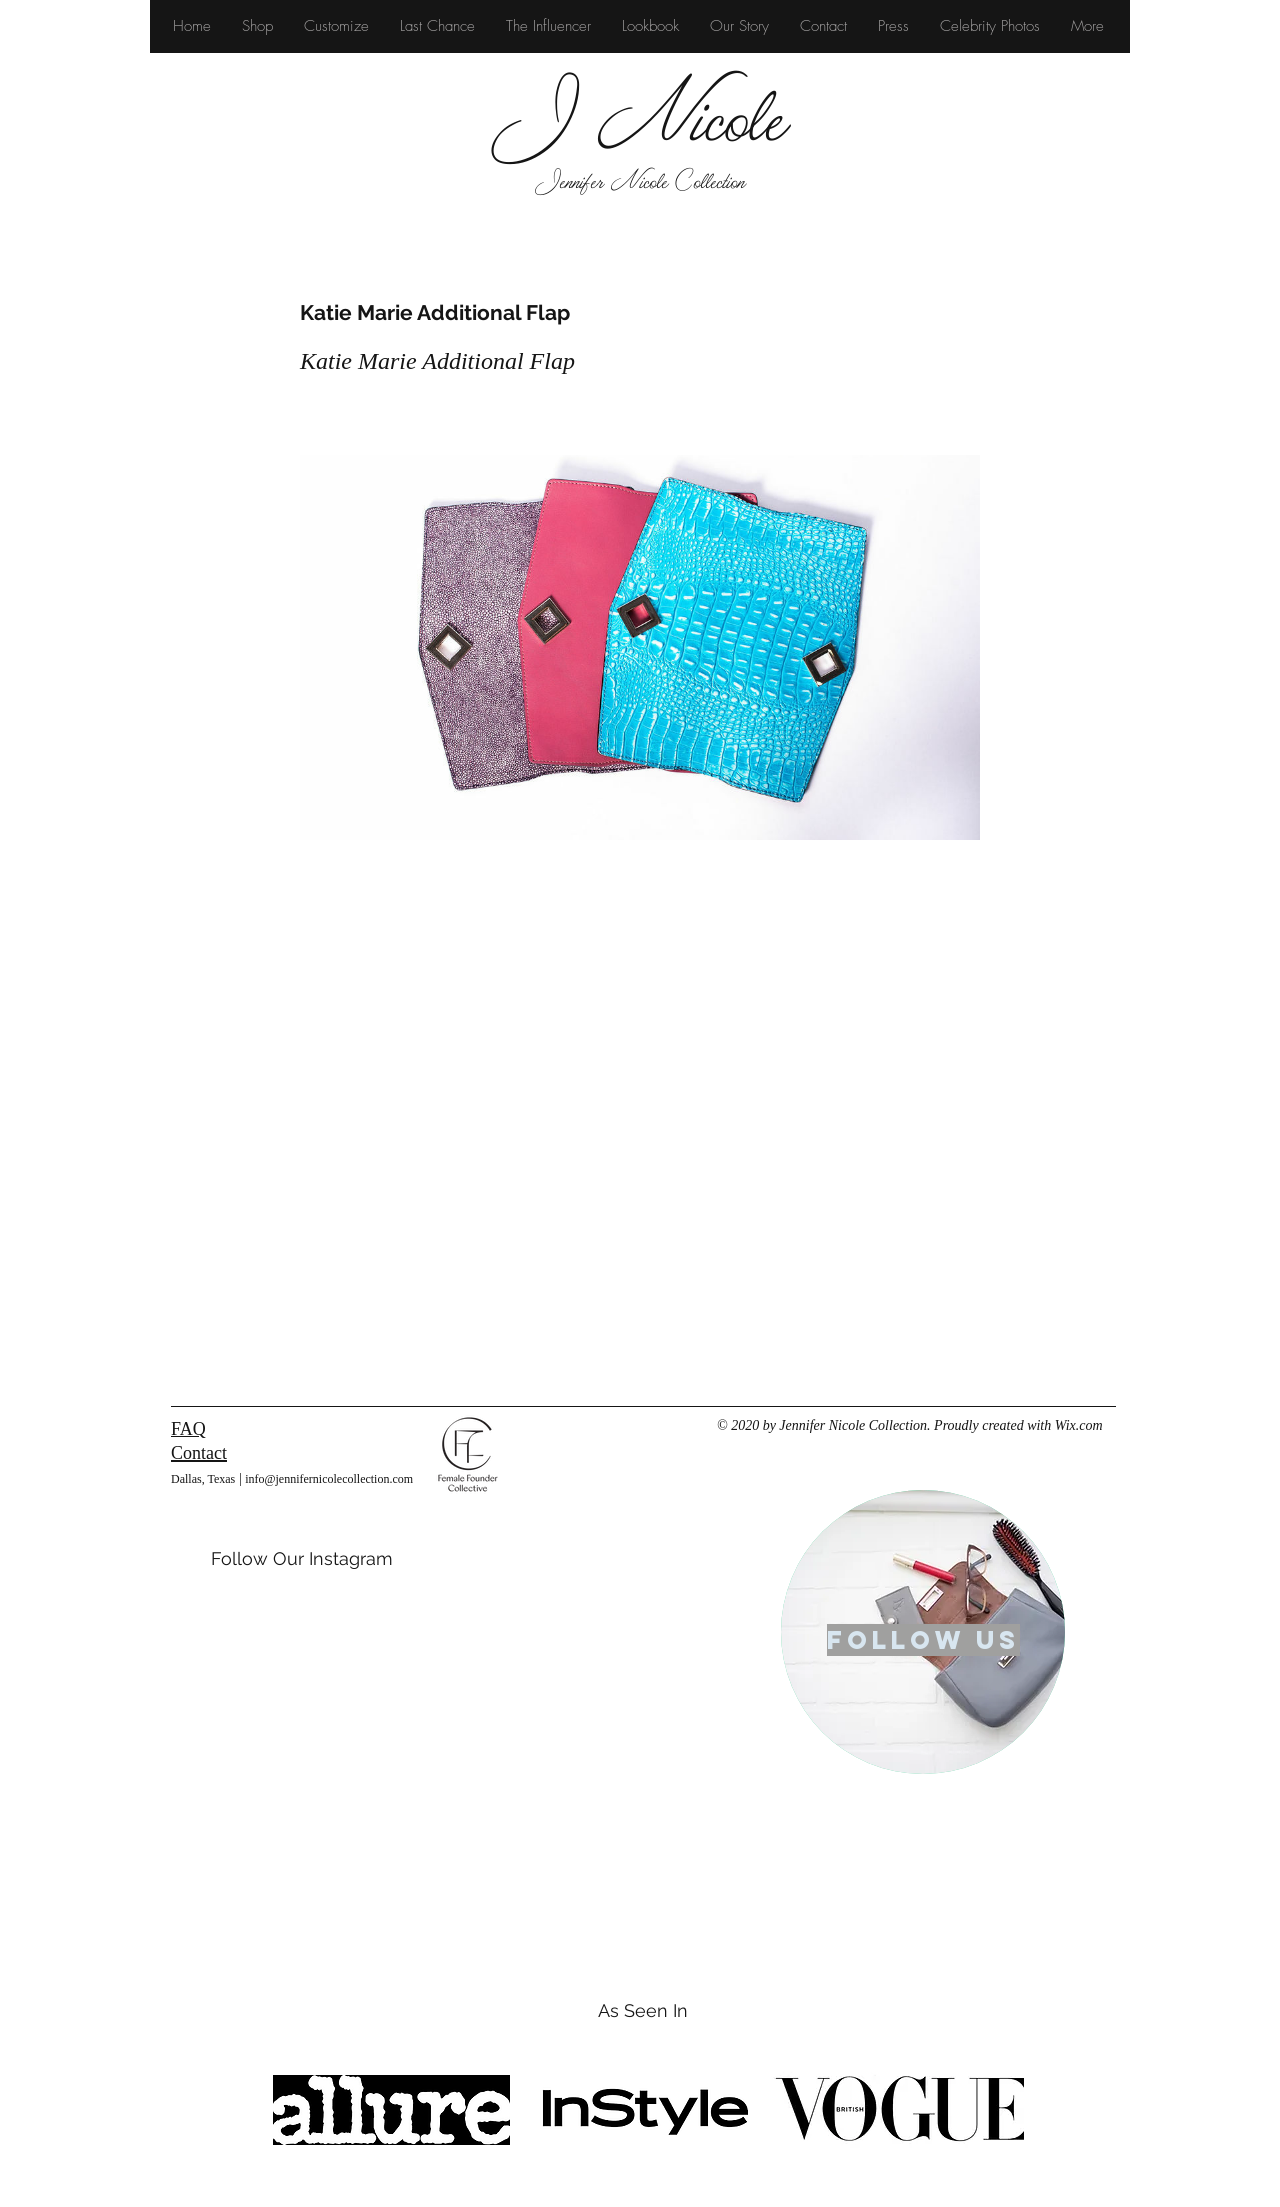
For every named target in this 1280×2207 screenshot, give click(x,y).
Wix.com (1079, 1425)
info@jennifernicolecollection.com (329, 1479)
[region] (923, 1632)
